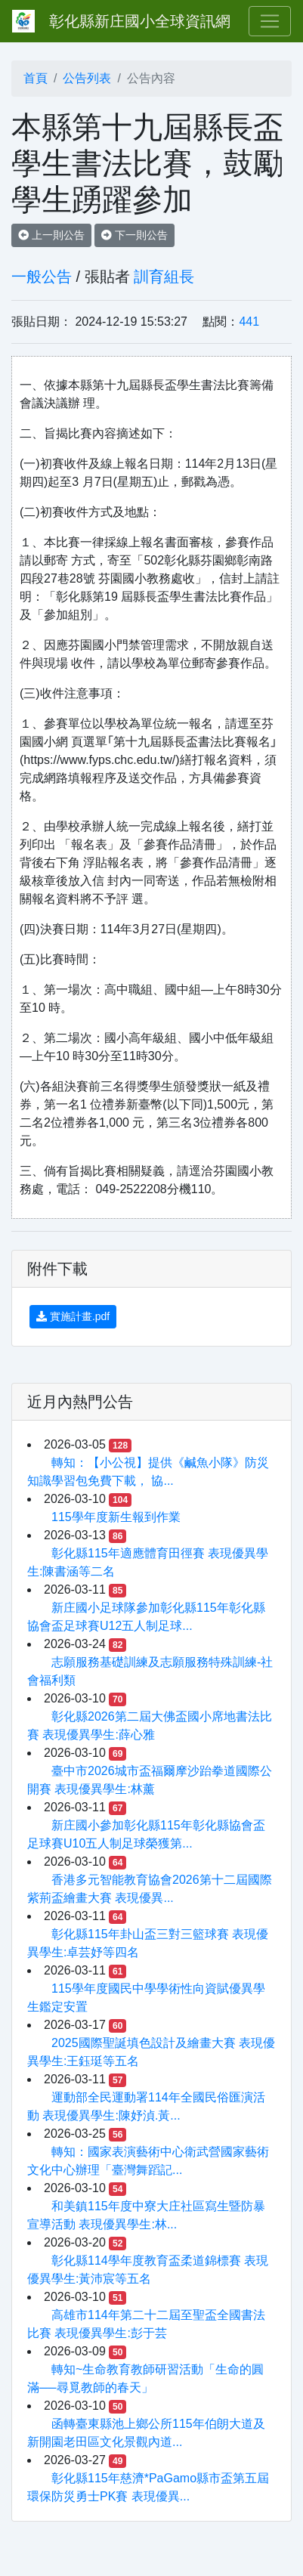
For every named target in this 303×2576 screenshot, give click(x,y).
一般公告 (41, 276)
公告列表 (87, 78)
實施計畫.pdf (73, 1316)
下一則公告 (134, 235)
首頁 (35, 78)
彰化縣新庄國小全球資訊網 (139, 21)
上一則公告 (51, 235)
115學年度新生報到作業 (116, 1517)
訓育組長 (164, 276)
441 (249, 321)
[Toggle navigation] (270, 21)
